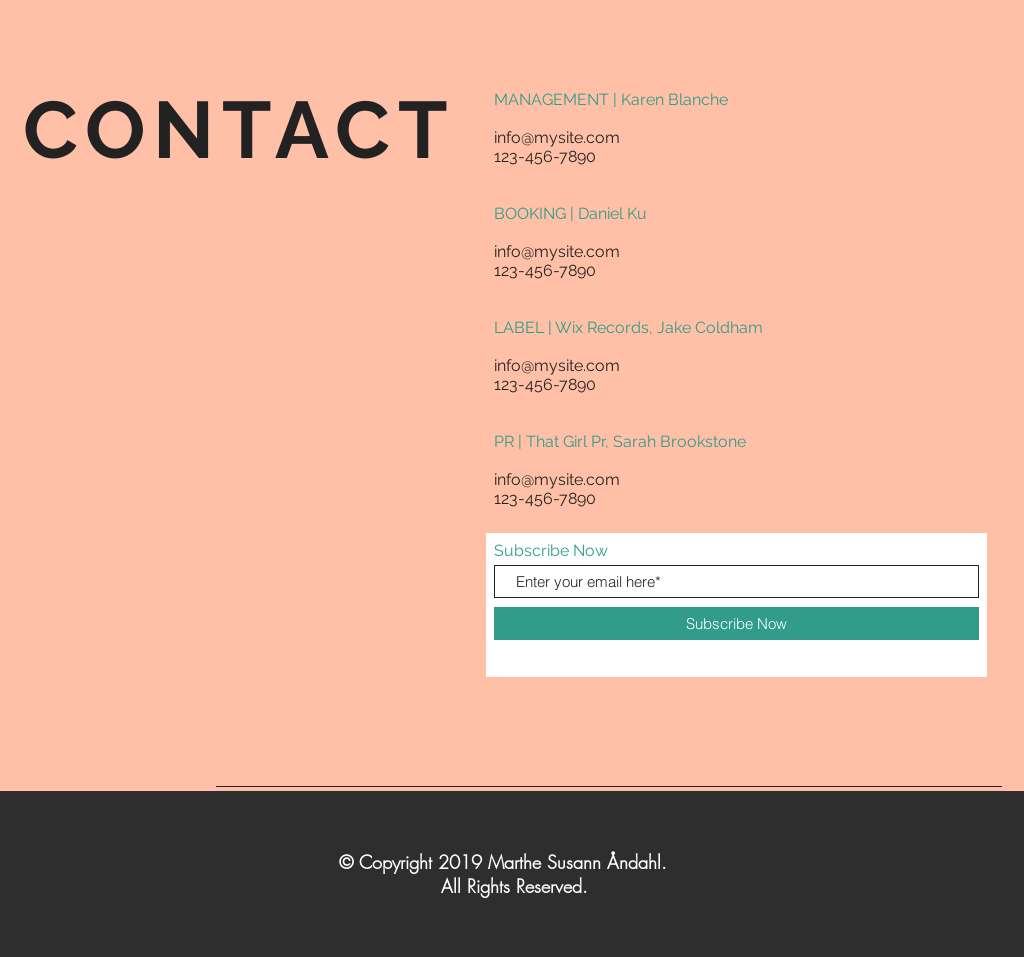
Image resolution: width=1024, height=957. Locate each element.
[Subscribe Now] (736, 623)
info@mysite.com (557, 137)
